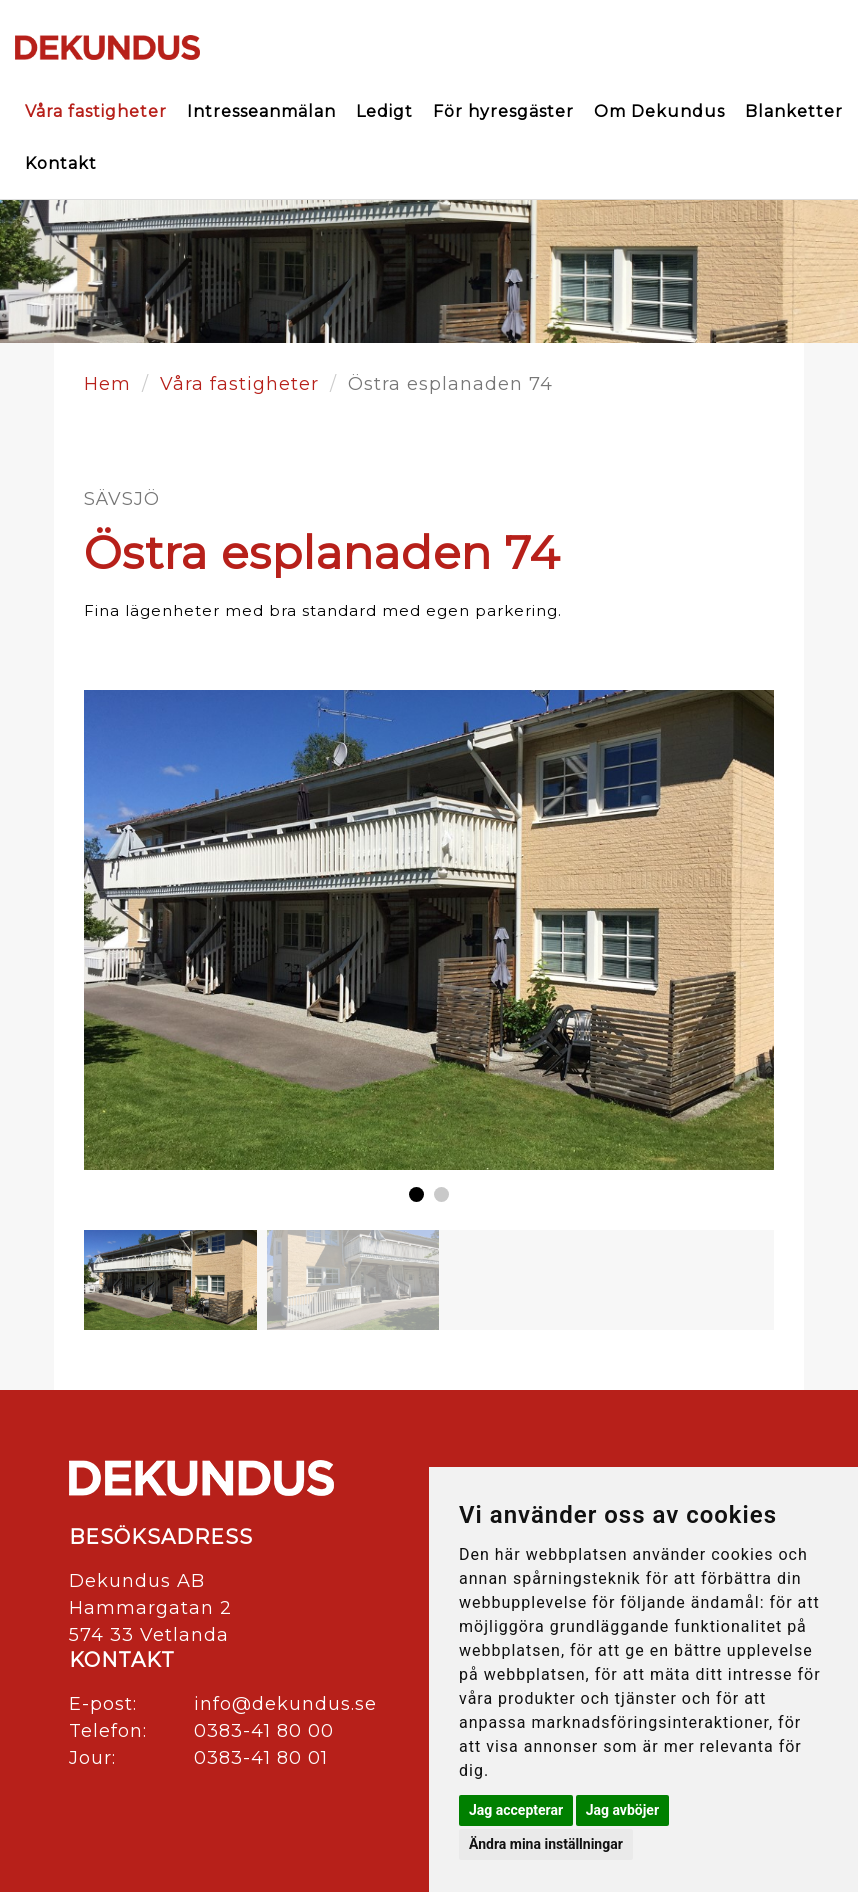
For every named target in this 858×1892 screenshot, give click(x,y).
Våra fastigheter (96, 111)
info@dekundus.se (285, 1704)
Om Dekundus (659, 111)
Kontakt (61, 163)
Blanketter (794, 111)
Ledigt (384, 111)
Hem (107, 384)
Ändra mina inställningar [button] (546, 1844)
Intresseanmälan (261, 111)
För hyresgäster (503, 111)
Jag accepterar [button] (516, 1810)
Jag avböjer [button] (622, 1810)
